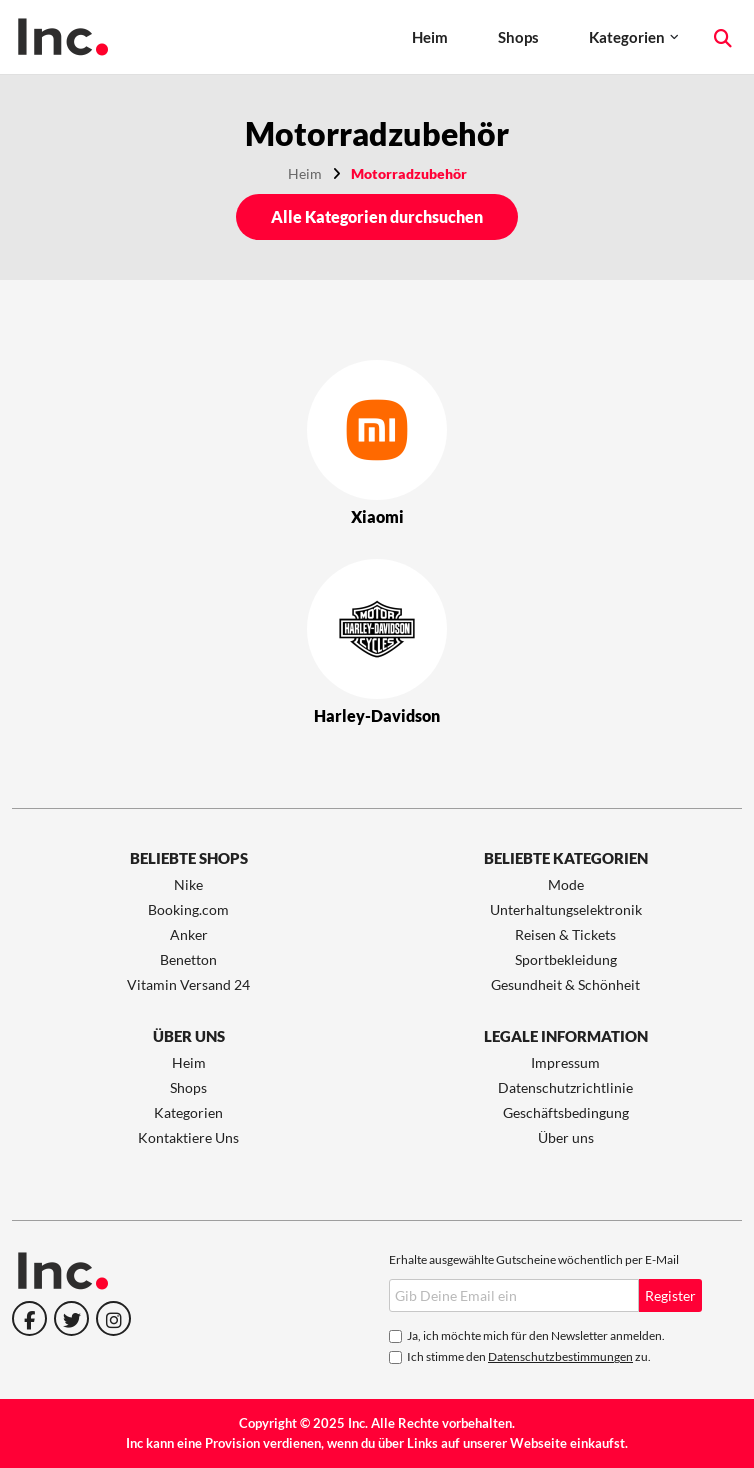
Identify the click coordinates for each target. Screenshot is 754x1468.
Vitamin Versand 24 (188, 984)
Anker (189, 934)
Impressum (565, 1062)
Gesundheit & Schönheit (565, 984)
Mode (566, 884)
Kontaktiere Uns (188, 1137)
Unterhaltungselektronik (566, 909)
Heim (430, 37)
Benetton (188, 959)
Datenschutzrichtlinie (565, 1087)
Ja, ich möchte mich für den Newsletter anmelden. (536, 1335)
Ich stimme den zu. (529, 1356)
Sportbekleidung (566, 959)
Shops (518, 37)
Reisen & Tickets (565, 934)
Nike (188, 884)
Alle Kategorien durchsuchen (377, 216)
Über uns (566, 1137)
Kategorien (627, 37)
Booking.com (188, 909)
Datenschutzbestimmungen (560, 1356)
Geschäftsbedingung (566, 1112)
